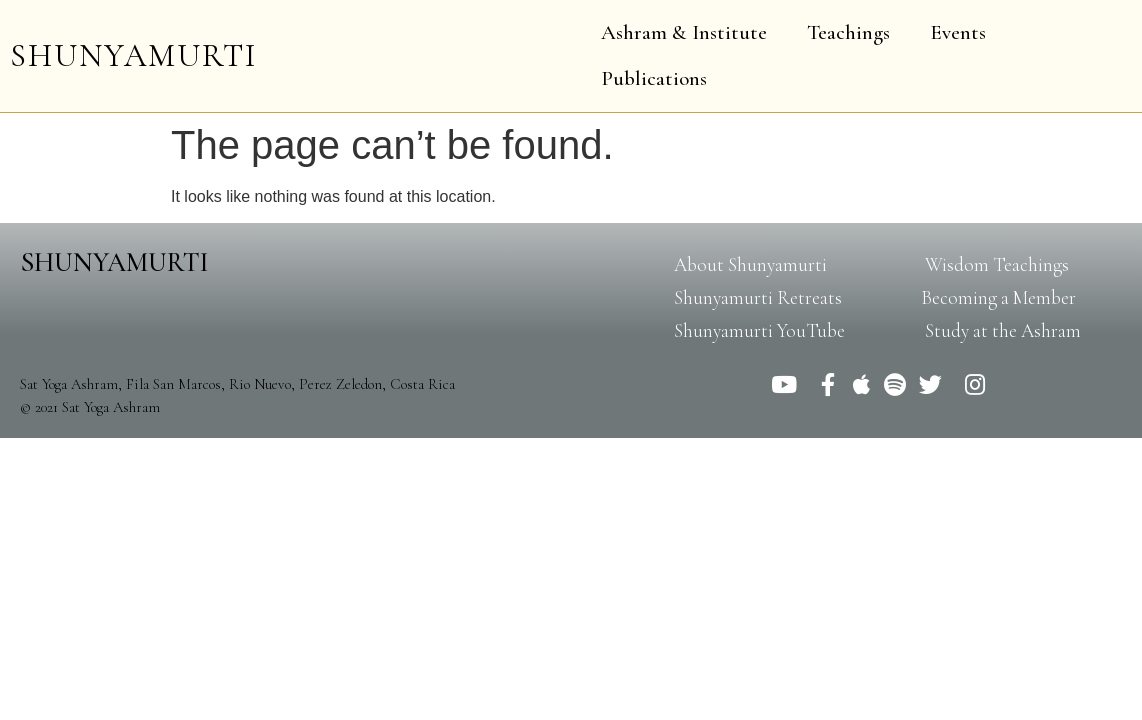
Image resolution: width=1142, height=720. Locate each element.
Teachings (848, 32)
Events (958, 32)
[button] (750, 264)
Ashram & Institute (684, 32)
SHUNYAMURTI (133, 55)
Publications (654, 78)
